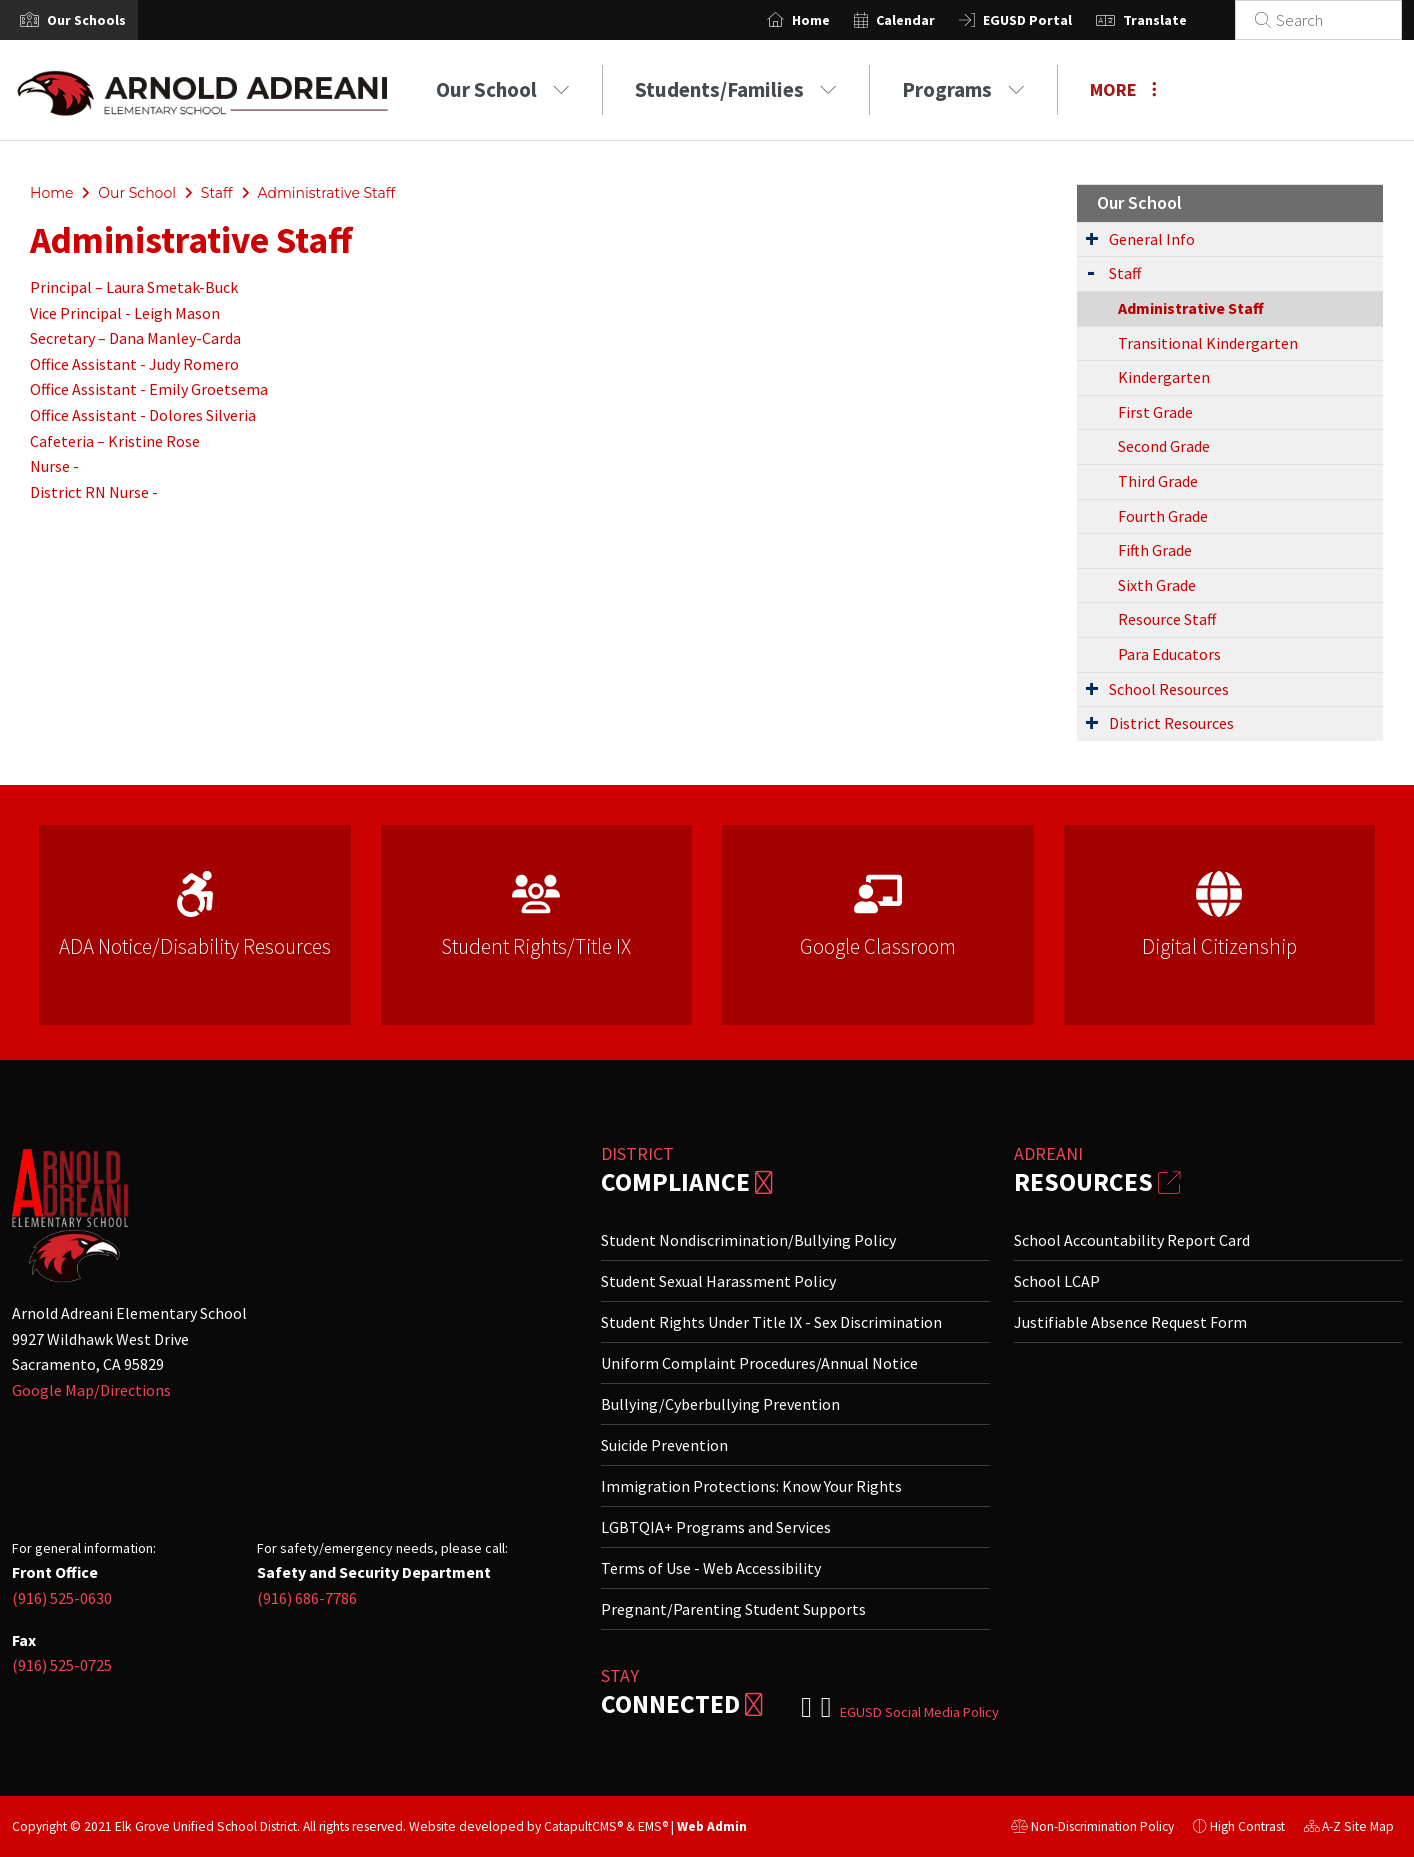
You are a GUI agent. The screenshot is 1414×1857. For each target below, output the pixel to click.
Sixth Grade (1157, 585)
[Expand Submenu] (1092, 238)
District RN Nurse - (95, 492)
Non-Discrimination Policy (1092, 1829)
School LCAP (1057, 1281)
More (1123, 89)
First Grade (1155, 412)
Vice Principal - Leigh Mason (125, 313)
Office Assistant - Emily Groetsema (149, 389)
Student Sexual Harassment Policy (718, 1281)
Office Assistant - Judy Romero (134, 364)
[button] (86, 20)
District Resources (1171, 723)
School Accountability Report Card (1132, 1240)
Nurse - (56, 466)
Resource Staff (1167, 619)
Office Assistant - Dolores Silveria (143, 415)
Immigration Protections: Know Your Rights (751, 1486)
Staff (217, 193)
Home (835, 20)
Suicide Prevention (664, 1445)
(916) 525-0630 (62, 1598)
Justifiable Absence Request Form (1130, 1322)
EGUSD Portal (1051, 20)
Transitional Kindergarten (1208, 343)
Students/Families (736, 89)
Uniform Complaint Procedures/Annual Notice (759, 1363)
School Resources (1169, 689)
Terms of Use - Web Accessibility (711, 1568)
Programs (963, 89)
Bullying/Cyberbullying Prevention (720, 1404)
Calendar (929, 20)
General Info (1152, 239)
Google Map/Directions (91, 1390)
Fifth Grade (1155, 550)
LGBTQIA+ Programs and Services (716, 1527)
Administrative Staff (326, 193)
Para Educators (1169, 654)
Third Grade (1158, 481)
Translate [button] (1179, 20)
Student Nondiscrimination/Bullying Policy (748, 1240)
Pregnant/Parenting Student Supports (733, 1609)
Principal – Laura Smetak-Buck (134, 287)
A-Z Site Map (1349, 1829)
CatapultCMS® (583, 1826)
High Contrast (1247, 1826)
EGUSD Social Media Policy (919, 1712)
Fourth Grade (1163, 516)
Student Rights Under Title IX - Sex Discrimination (771, 1322)
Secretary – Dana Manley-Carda (135, 338)
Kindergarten (1164, 377)
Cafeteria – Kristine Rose (115, 441)
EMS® (653, 1826)
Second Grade (1164, 446)
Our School (503, 89)
